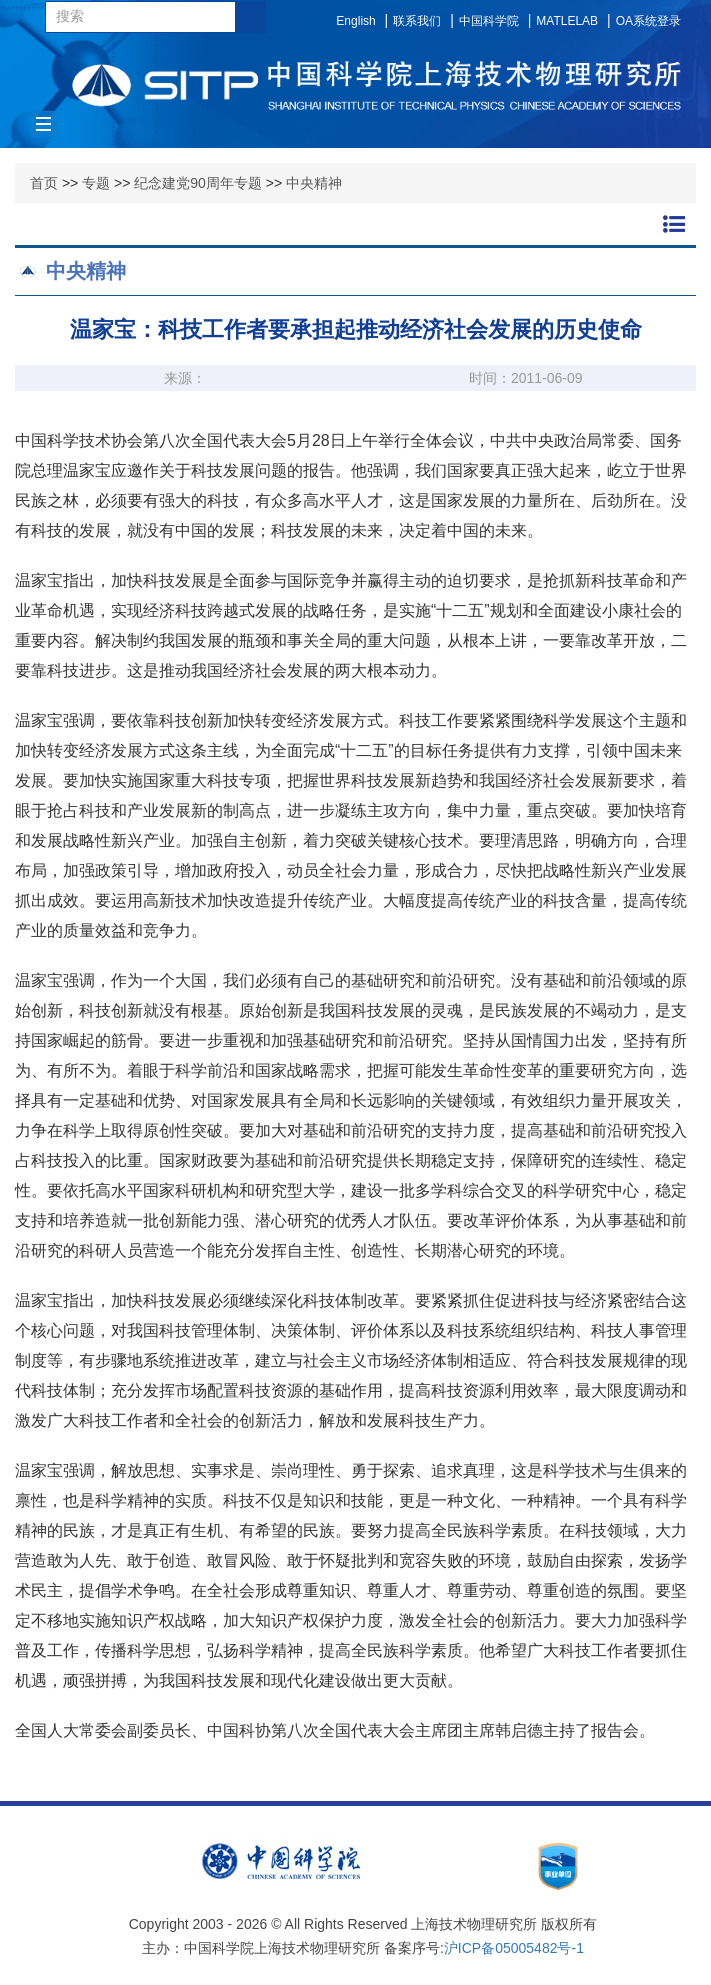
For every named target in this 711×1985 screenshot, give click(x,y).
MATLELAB (567, 21)
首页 (44, 183)
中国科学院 (489, 21)
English (355, 21)
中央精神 (314, 183)
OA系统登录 (648, 21)
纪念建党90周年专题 (198, 183)
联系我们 (417, 21)
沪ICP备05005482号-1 (514, 1948)
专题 (96, 183)
